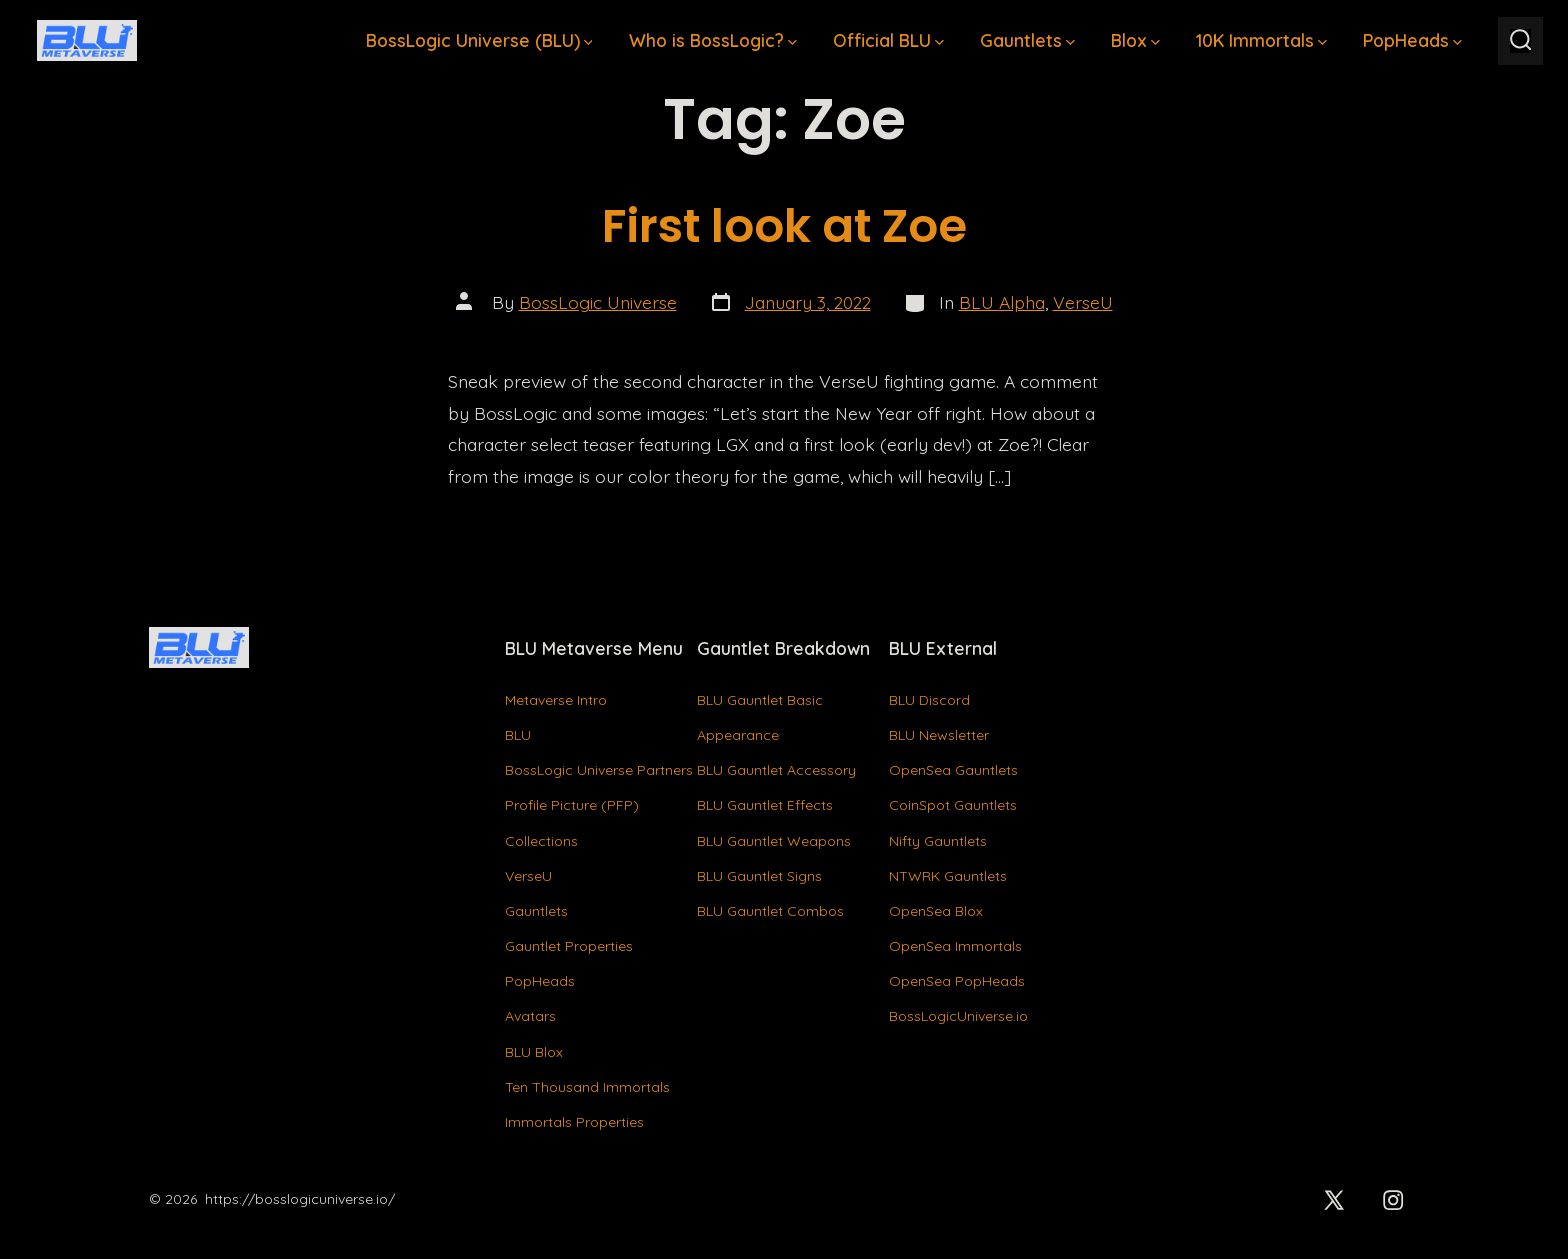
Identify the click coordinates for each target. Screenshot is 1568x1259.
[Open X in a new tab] (1335, 1200)
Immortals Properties (574, 1122)
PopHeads (1412, 40)
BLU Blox (534, 1052)
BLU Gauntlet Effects (765, 805)
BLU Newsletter (939, 735)
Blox (1135, 40)
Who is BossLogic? (713, 40)
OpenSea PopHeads (957, 981)
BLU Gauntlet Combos (770, 911)
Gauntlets (1027, 40)
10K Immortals (1261, 40)
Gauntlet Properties (569, 946)
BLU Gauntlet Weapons (774, 841)
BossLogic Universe (598, 302)
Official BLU (888, 40)
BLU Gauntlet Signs (759, 876)
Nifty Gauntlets (938, 841)
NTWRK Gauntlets (948, 876)
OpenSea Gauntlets (953, 770)
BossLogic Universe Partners (599, 770)
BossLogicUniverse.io (958, 1016)
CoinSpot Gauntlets (953, 805)
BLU (518, 735)
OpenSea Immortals (955, 946)
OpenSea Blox (936, 911)
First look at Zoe (784, 225)
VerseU (1083, 302)
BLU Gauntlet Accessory (776, 770)
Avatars (530, 1016)
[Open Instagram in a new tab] (1393, 1200)
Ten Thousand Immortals (587, 1087)
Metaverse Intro (556, 700)
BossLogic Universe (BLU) (479, 40)
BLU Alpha (1002, 302)
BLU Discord (929, 700)
